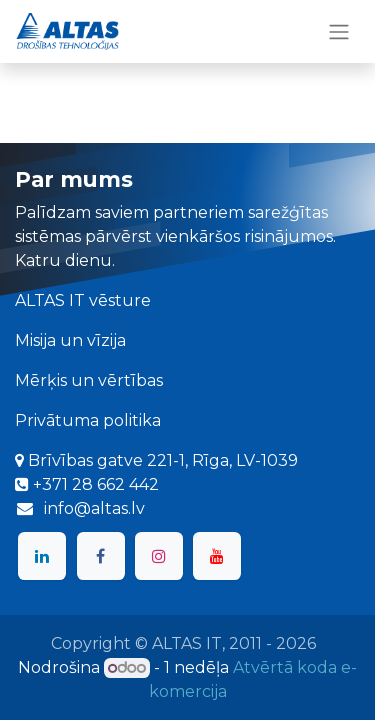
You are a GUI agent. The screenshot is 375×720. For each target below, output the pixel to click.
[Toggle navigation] (339, 31)
